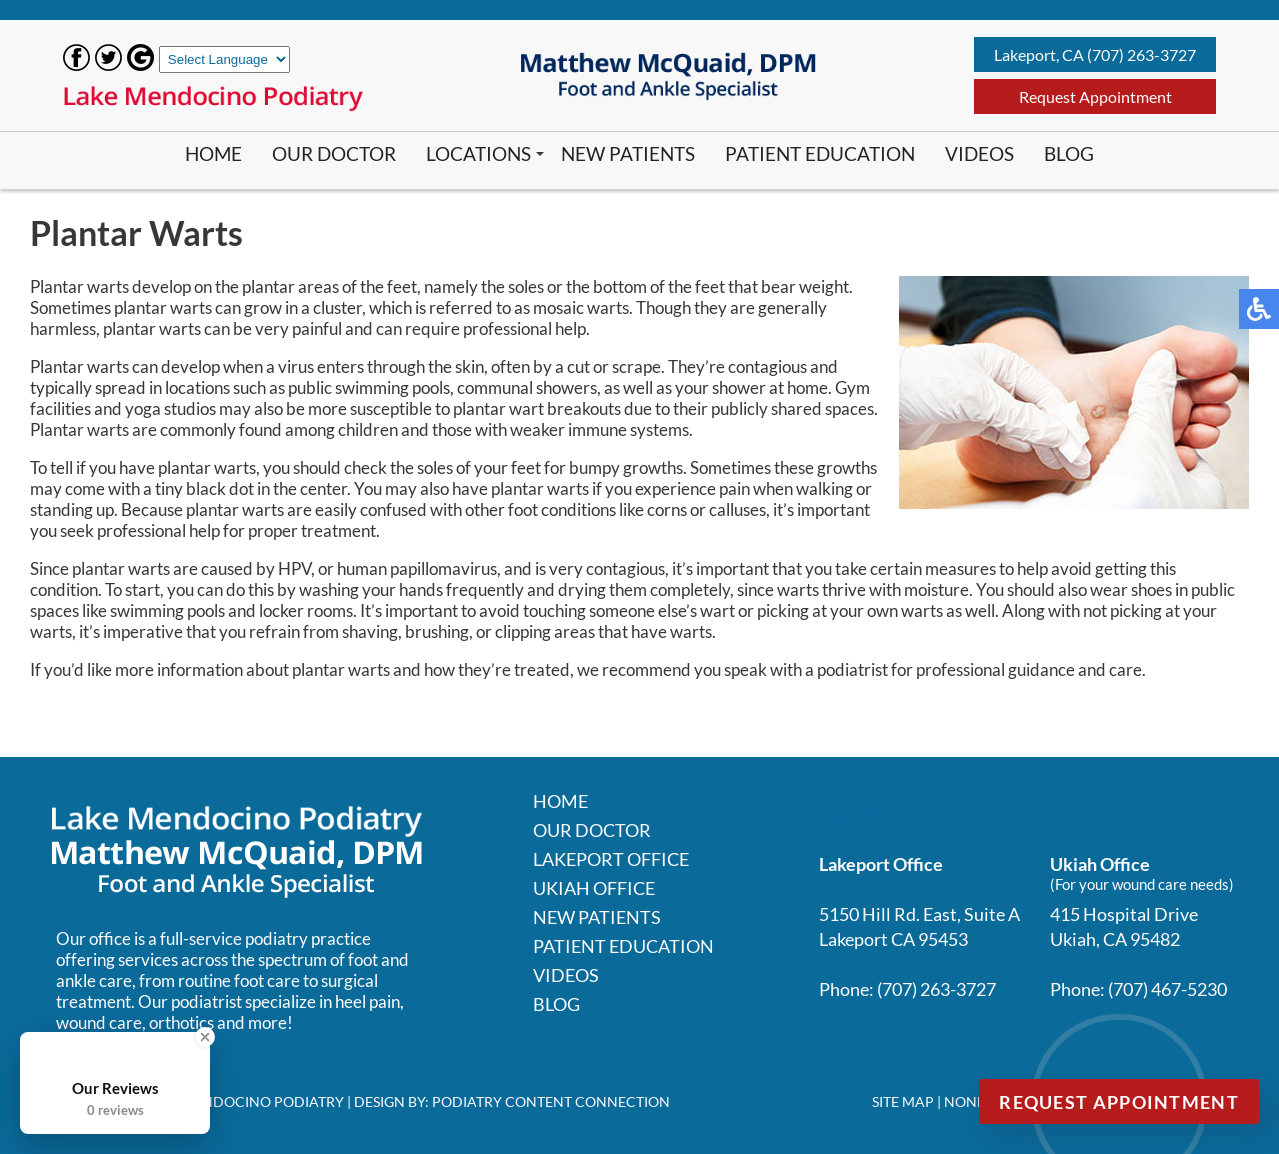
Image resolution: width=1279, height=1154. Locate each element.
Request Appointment (1095, 96)
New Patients (628, 153)
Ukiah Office (594, 888)
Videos (979, 153)
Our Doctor (334, 153)
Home (213, 153)
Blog (1069, 153)
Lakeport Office (611, 859)
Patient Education (820, 153)
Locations (478, 153)
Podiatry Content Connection (551, 1101)
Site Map (903, 1101)
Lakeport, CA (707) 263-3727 (1095, 54)
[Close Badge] (205, 1037)
